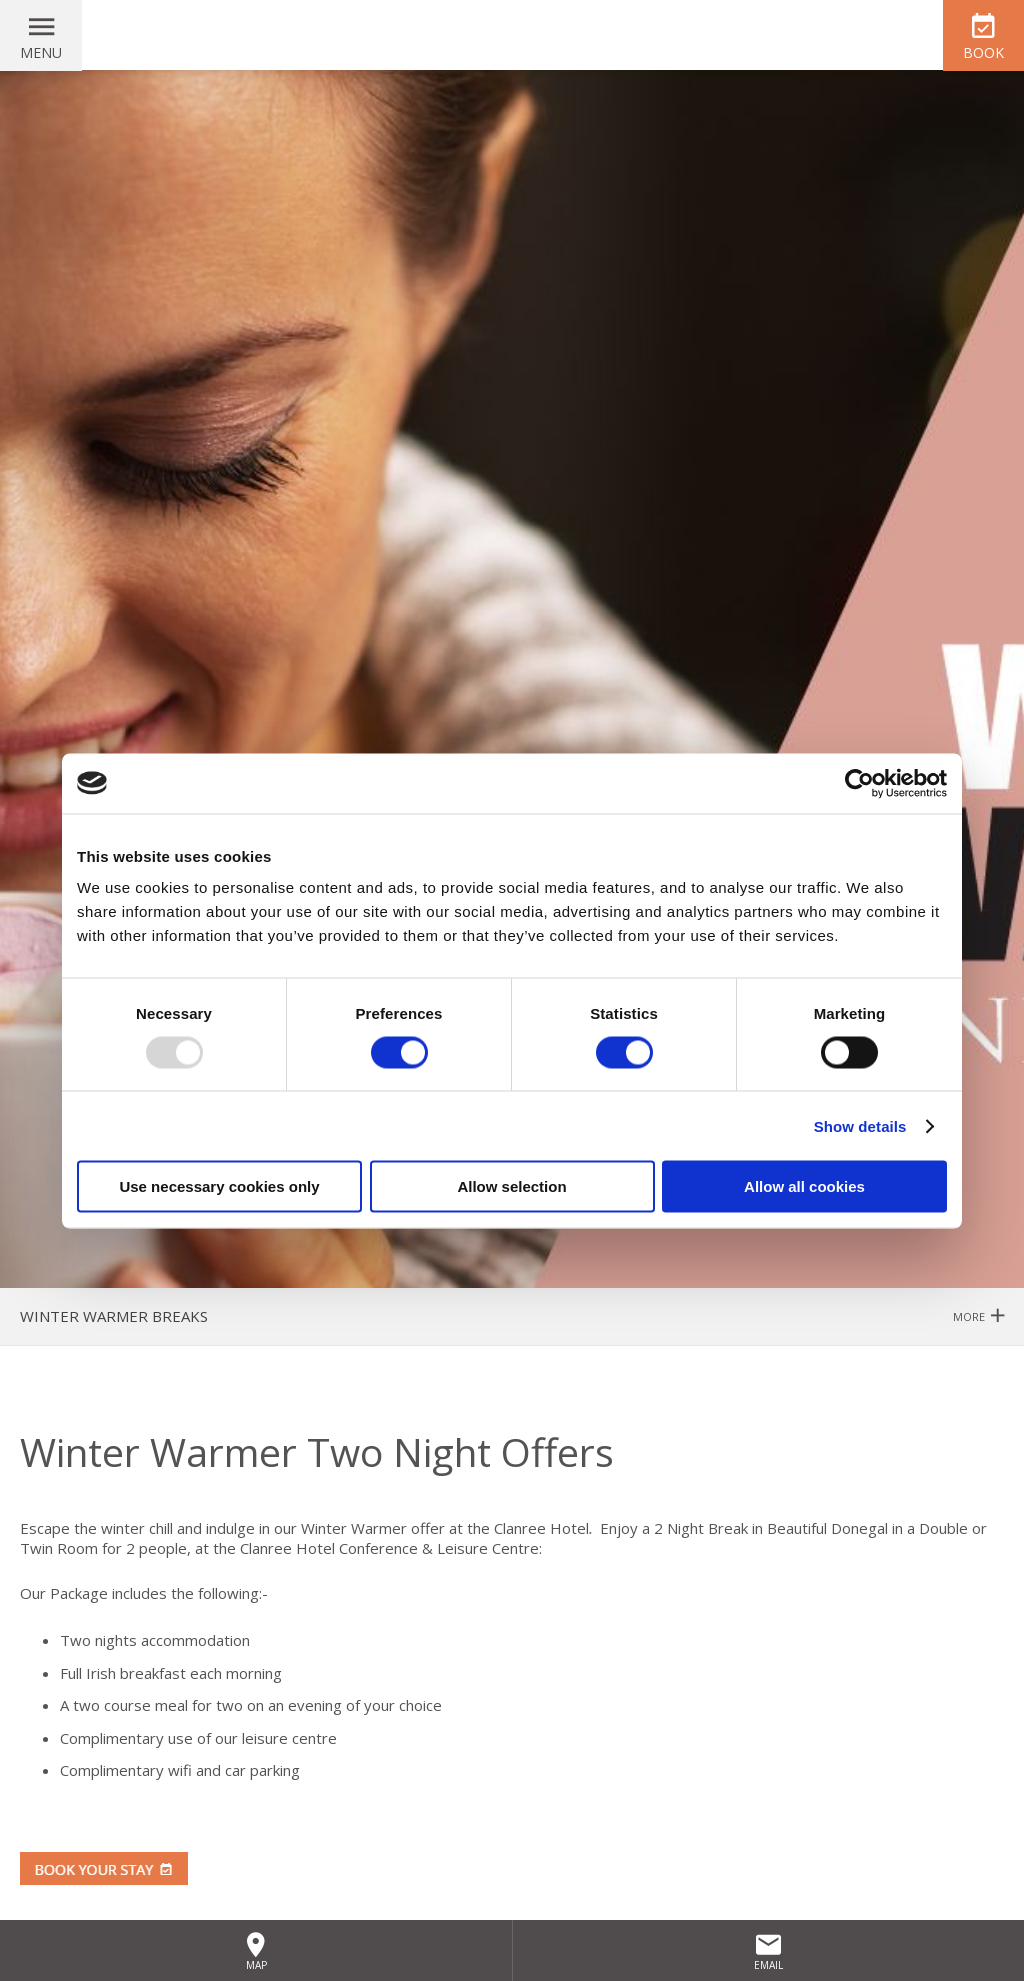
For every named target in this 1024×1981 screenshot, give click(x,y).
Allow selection (511, 1186)
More (978, 1316)
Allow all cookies (804, 1186)
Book (983, 52)
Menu (41, 52)
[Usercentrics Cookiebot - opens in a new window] (859, 783)
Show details (860, 1125)
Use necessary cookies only (219, 1186)
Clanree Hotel (512, 35)
